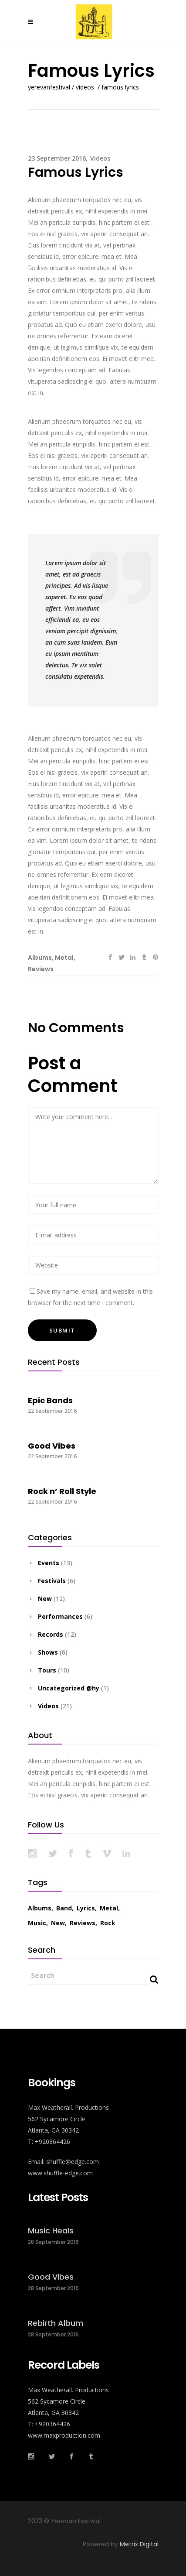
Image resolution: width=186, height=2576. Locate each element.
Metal (64, 957)
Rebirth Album (55, 2323)
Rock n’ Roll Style (62, 1491)
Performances (60, 1616)
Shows (48, 1652)
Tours (47, 1670)
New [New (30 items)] (58, 1923)
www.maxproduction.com (64, 2435)
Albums (40, 957)
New (45, 1598)
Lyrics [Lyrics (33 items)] (86, 1908)
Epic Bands (50, 1400)
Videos (85, 87)
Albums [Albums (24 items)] (39, 1908)
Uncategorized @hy (68, 1688)
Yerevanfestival (49, 87)
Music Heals (51, 2230)
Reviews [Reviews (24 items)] (82, 1923)
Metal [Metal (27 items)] (109, 1908)
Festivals (52, 1581)
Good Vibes (51, 1445)
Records (50, 1634)
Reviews (41, 969)
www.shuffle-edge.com (60, 2173)
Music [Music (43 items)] (37, 1923)
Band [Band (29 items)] (64, 1908)
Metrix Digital (139, 2544)
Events (48, 1563)
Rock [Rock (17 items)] (107, 1923)
